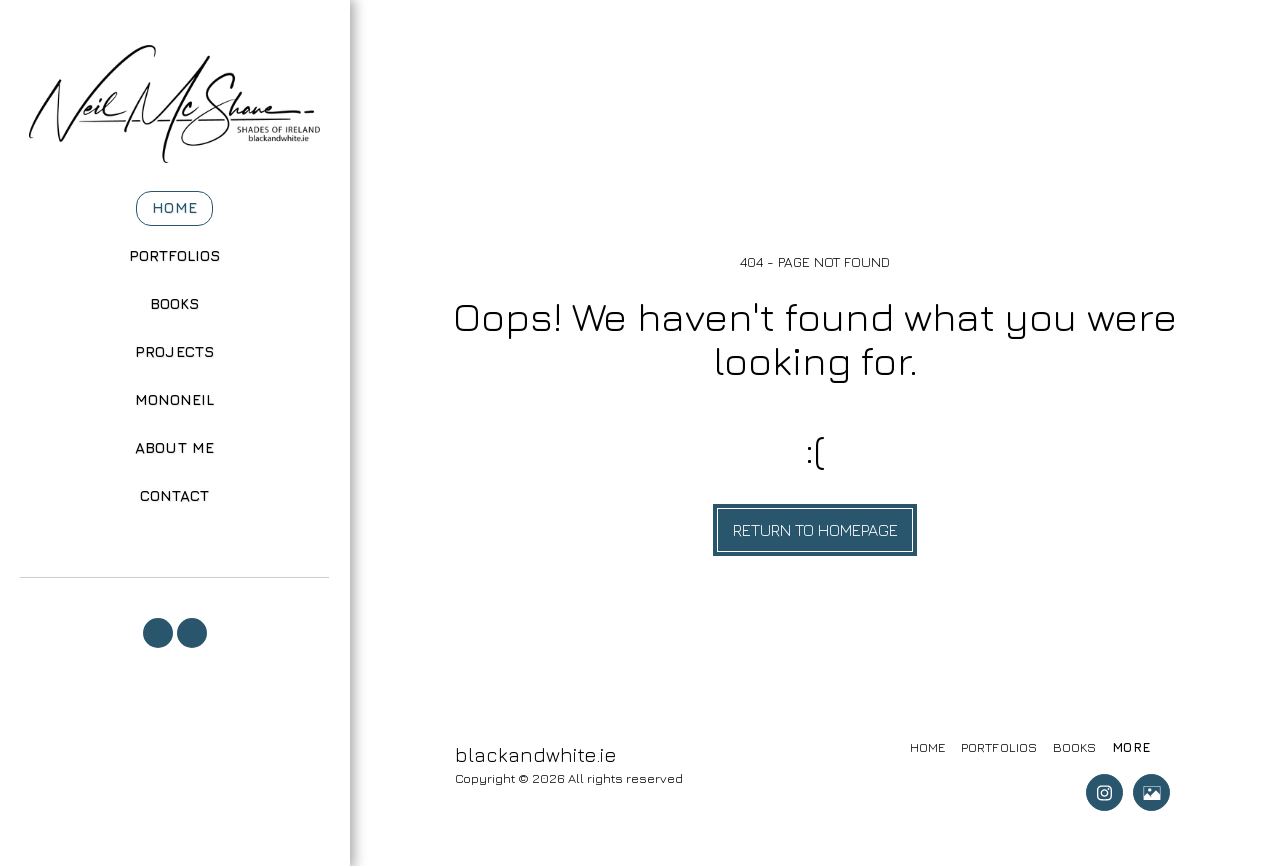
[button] (158, 633)
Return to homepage (815, 530)
